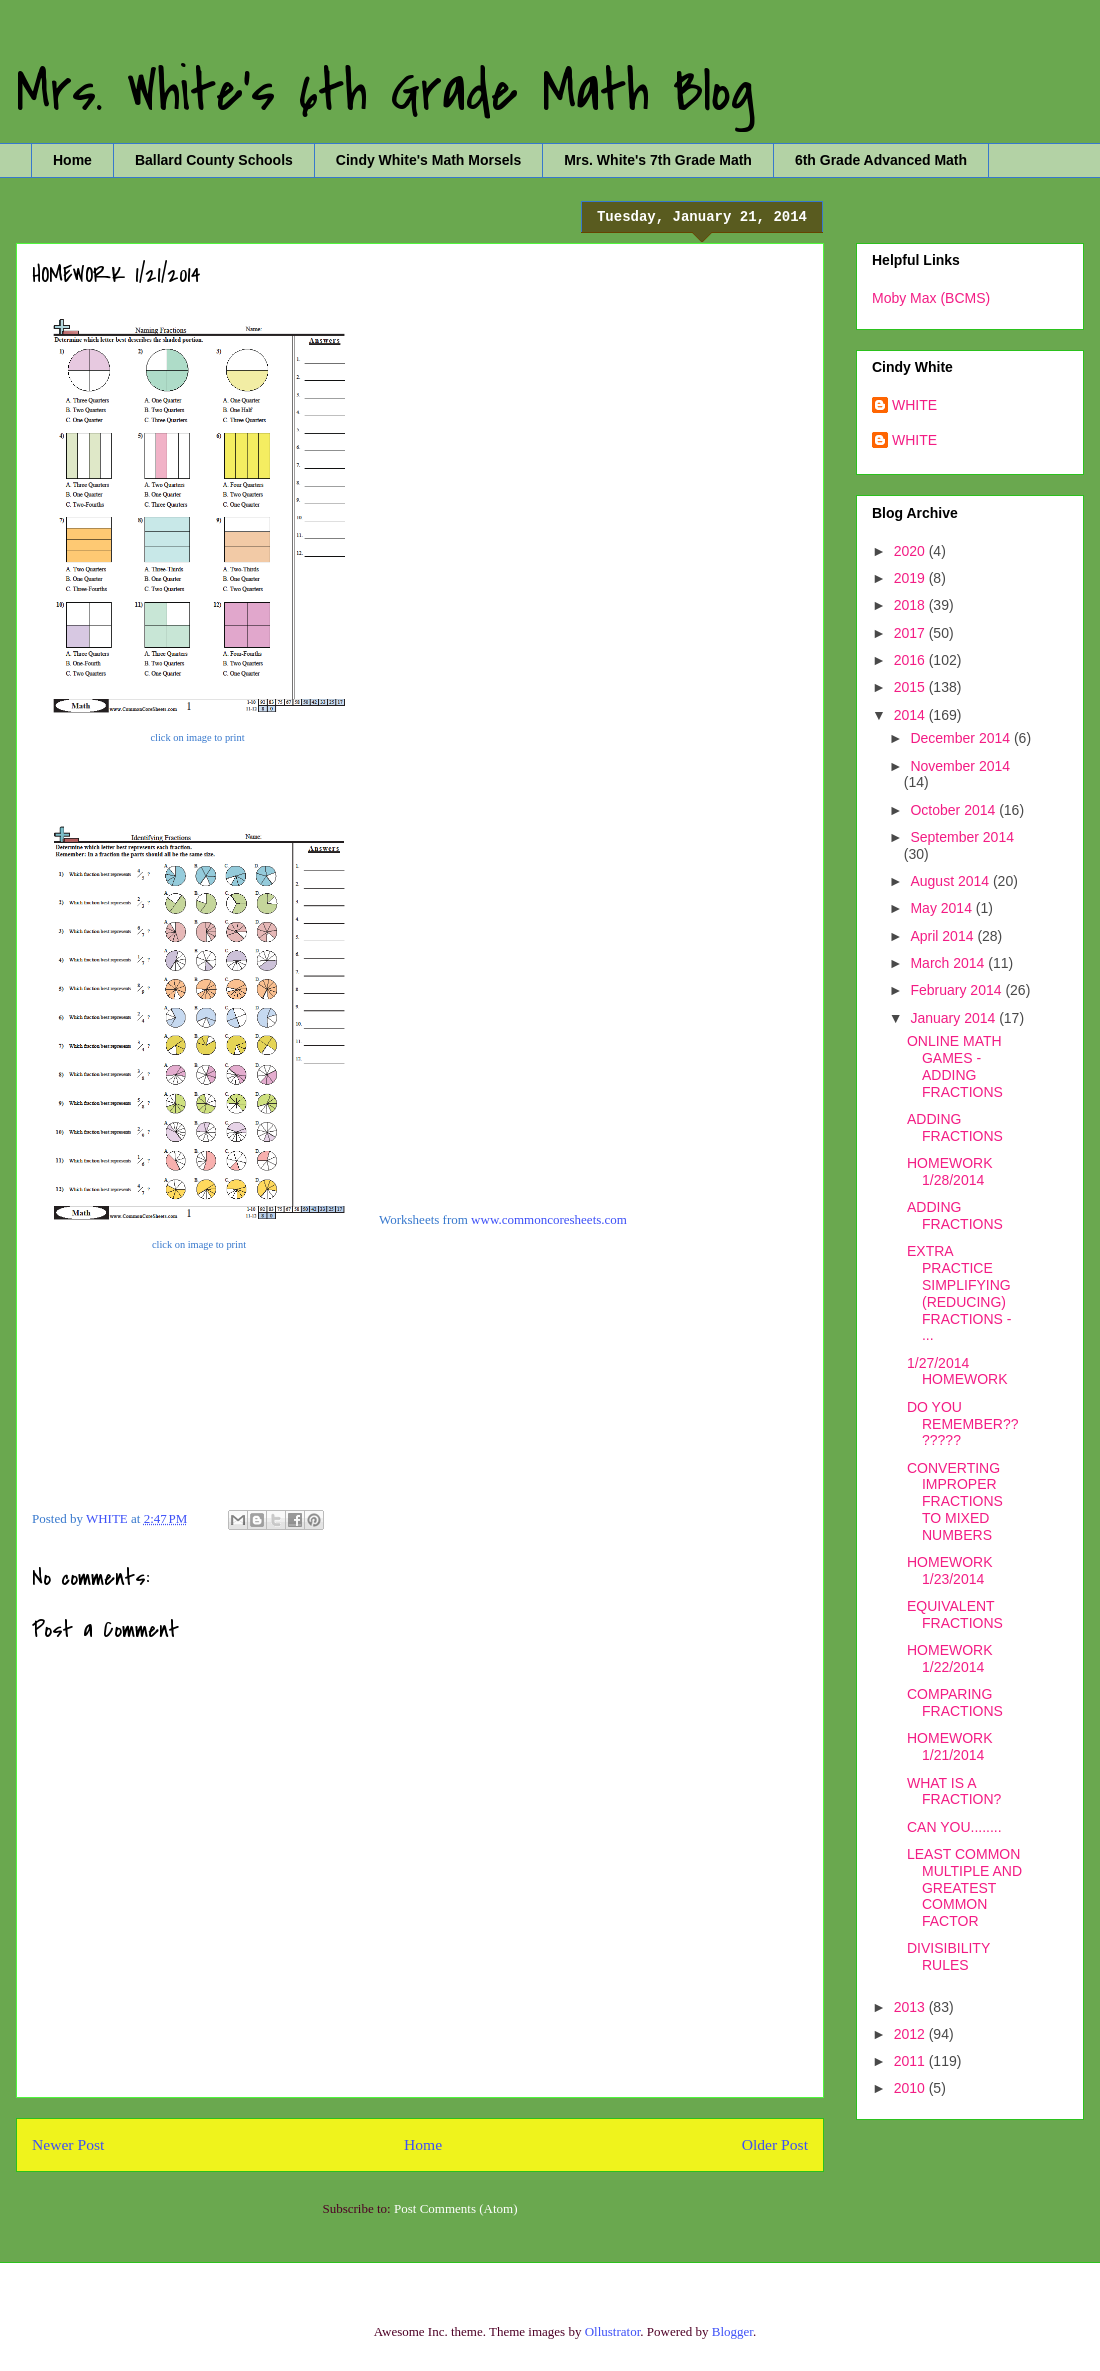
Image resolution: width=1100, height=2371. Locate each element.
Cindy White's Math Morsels (428, 160)
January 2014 (954, 1018)
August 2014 (951, 881)
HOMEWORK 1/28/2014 (950, 1171)
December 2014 (962, 738)
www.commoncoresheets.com (549, 1219)
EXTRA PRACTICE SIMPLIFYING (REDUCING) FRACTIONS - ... (959, 1293)
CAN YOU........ (954, 1827)
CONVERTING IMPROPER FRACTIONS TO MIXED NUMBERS (955, 1501)
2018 (911, 605)
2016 (911, 660)
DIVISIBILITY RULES (948, 1956)
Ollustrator (613, 2331)
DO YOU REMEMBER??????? (962, 1424)
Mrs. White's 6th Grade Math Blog (385, 92)
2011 (911, 2061)
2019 (911, 578)
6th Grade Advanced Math (881, 160)
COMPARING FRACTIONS (955, 1702)
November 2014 (960, 766)
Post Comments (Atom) (456, 2208)
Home (72, 160)
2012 (911, 2034)
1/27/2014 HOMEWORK (957, 1371)
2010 (911, 2088)
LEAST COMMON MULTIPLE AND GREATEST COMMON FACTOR (964, 1887)
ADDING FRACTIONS (955, 1127)
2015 (911, 687)
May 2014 (942, 908)
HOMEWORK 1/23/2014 (950, 1570)
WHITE (914, 405)
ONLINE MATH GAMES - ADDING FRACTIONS (955, 1066)
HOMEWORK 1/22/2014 (950, 1658)
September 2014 (962, 837)
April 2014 (943, 936)
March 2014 (949, 963)
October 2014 (954, 810)
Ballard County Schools (214, 160)
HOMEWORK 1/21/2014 (950, 1746)
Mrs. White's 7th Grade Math (658, 160)
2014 (911, 715)
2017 (911, 633)
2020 (911, 551)
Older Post (775, 2144)
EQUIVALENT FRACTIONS (955, 1614)
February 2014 (957, 990)
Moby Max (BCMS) (931, 298)
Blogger (732, 2331)
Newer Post (68, 2144)
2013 (911, 2007)
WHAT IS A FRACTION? (954, 1791)
